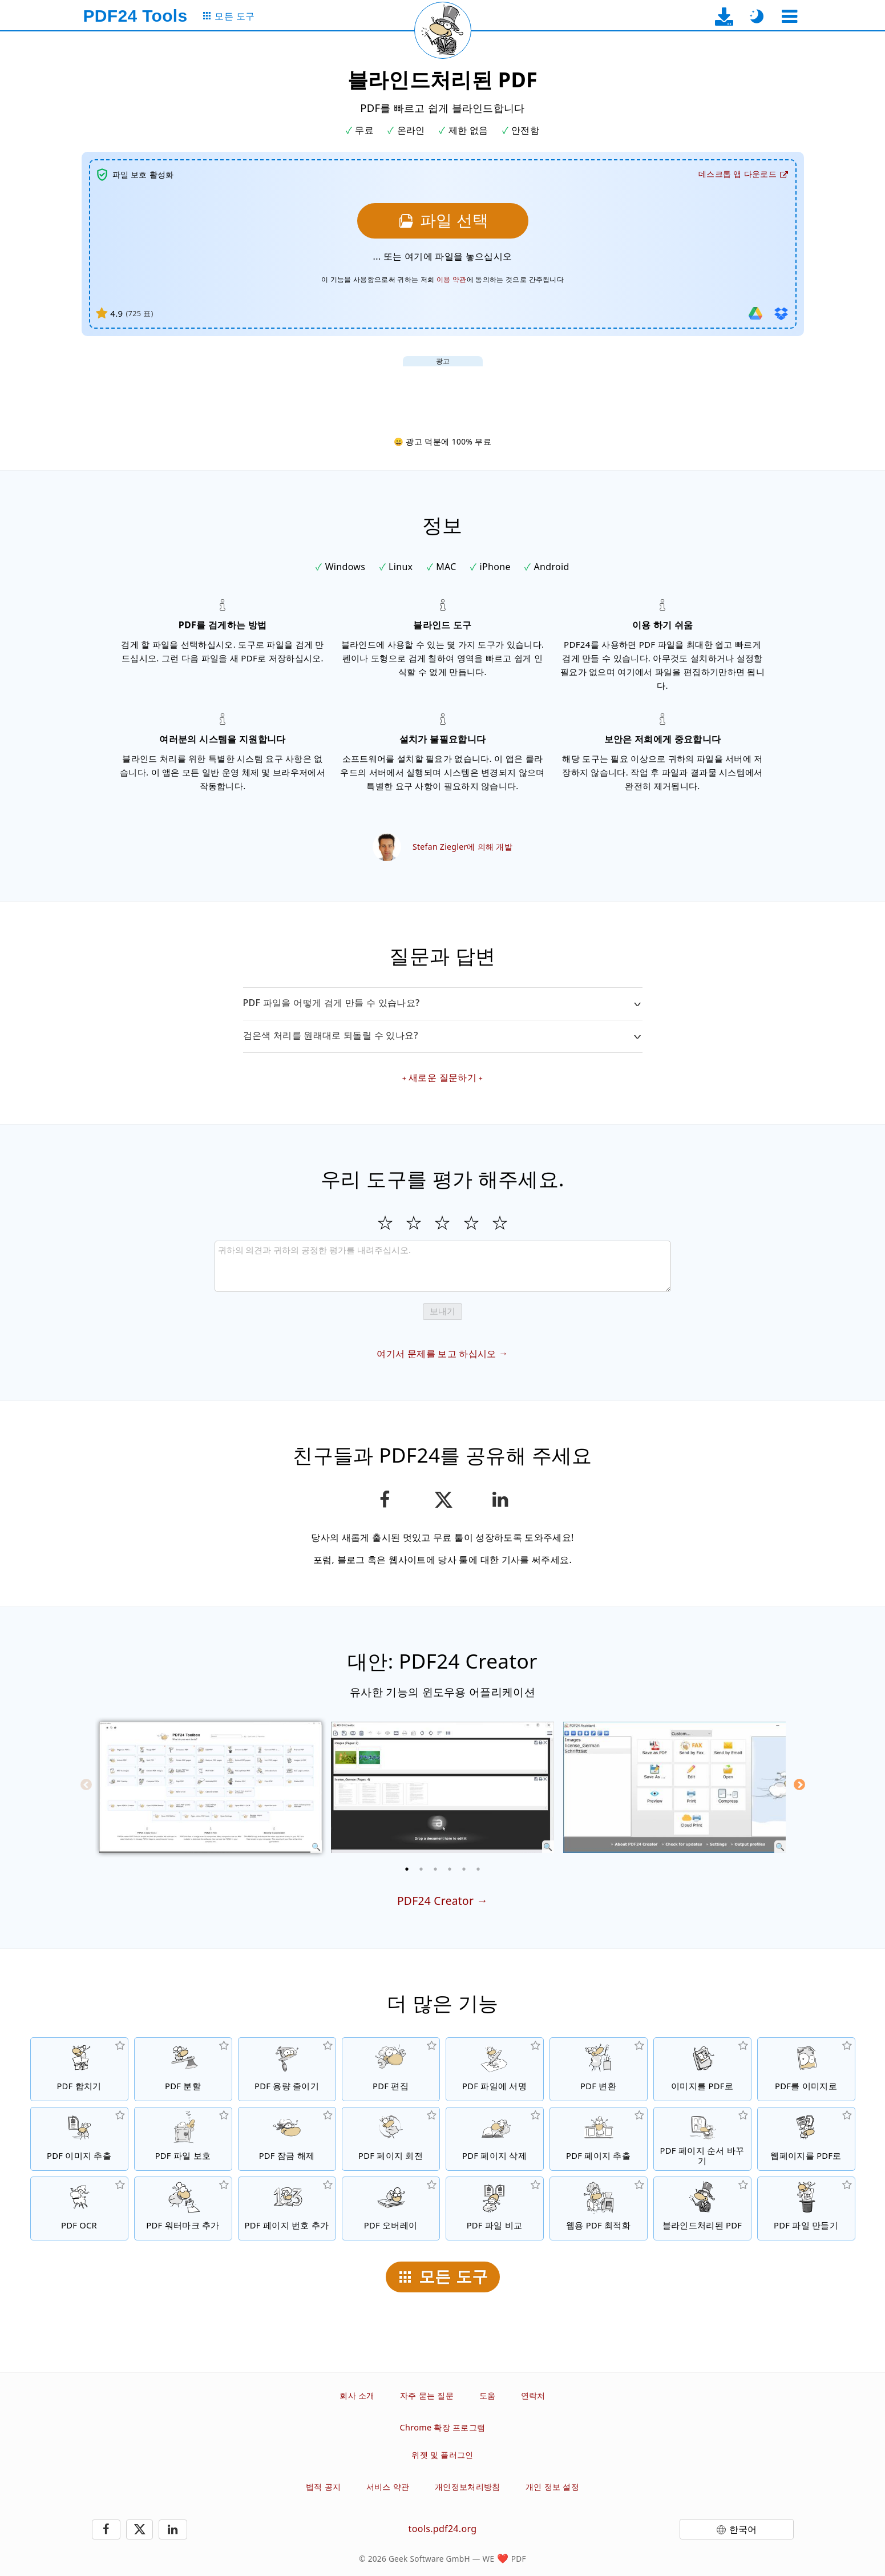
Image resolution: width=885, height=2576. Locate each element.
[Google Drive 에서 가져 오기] (755, 313)
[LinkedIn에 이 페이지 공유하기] (500, 1500)
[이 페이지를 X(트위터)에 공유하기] (442, 1500)
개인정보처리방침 (467, 2486)
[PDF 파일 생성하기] (806, 2208)
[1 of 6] (407, 1869)
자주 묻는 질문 (427, 2395)
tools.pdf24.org (443, 2528)
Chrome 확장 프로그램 (443, 2427)
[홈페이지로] (135, 16)
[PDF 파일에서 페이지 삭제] (495, 2139)
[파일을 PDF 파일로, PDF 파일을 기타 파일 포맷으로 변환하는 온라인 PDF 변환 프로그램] (598, 2069)
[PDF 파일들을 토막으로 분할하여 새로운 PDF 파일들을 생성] (183, 2069)
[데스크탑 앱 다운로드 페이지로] (724, 16)
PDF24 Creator (435, 1900)
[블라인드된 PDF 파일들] (702, 2208)
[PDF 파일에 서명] (495, 2069)
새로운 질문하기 (442, 1077)
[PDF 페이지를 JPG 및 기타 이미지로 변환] (806, 2069)
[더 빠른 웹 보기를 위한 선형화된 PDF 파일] (598, 2208)
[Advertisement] (442, 392)
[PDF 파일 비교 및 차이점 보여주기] (495, 2208)
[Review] (443, 1266)
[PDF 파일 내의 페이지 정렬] (702, 2139)
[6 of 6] (478, 1869)
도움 (487, 2395)
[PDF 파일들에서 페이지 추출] (598, 2139)
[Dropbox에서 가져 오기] (781, 313)
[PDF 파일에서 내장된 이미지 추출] (79, 2139)
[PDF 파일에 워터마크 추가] (183, 2208)
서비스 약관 (388, 2486)
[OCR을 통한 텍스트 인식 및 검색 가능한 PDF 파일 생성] (79, 2208)
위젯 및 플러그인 (442, 2454)
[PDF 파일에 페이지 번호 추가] (287, 2208)
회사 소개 (357, 2395)
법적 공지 (323, 2486)
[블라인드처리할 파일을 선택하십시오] (442, 221)
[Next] (799, 1784)
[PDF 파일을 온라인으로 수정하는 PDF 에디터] (391, 2069)
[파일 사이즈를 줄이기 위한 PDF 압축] (287, 2069)
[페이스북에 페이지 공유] (385, 1500)
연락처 (533, 2395)
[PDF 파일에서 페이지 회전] (391, 2139)
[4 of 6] (449, 1869)
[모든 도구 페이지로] (228, 16)
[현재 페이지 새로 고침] (442, 30)
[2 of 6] (421, 1869)
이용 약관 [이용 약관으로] (452, 279)
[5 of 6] (464, 1869)
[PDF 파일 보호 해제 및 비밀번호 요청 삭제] (287, 2139)
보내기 (442, 1311)
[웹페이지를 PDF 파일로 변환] (806, 2139)
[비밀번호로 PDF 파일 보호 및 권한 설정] (183, 2139)
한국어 (743, 2529)
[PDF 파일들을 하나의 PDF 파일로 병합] (79, 2069)
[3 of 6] (435, 1869)
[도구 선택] (790, 16)
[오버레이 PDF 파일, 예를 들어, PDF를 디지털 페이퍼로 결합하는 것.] (391, 2208)
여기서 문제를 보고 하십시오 (436, 1353)
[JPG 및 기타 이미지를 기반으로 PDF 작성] (702, 2069)
